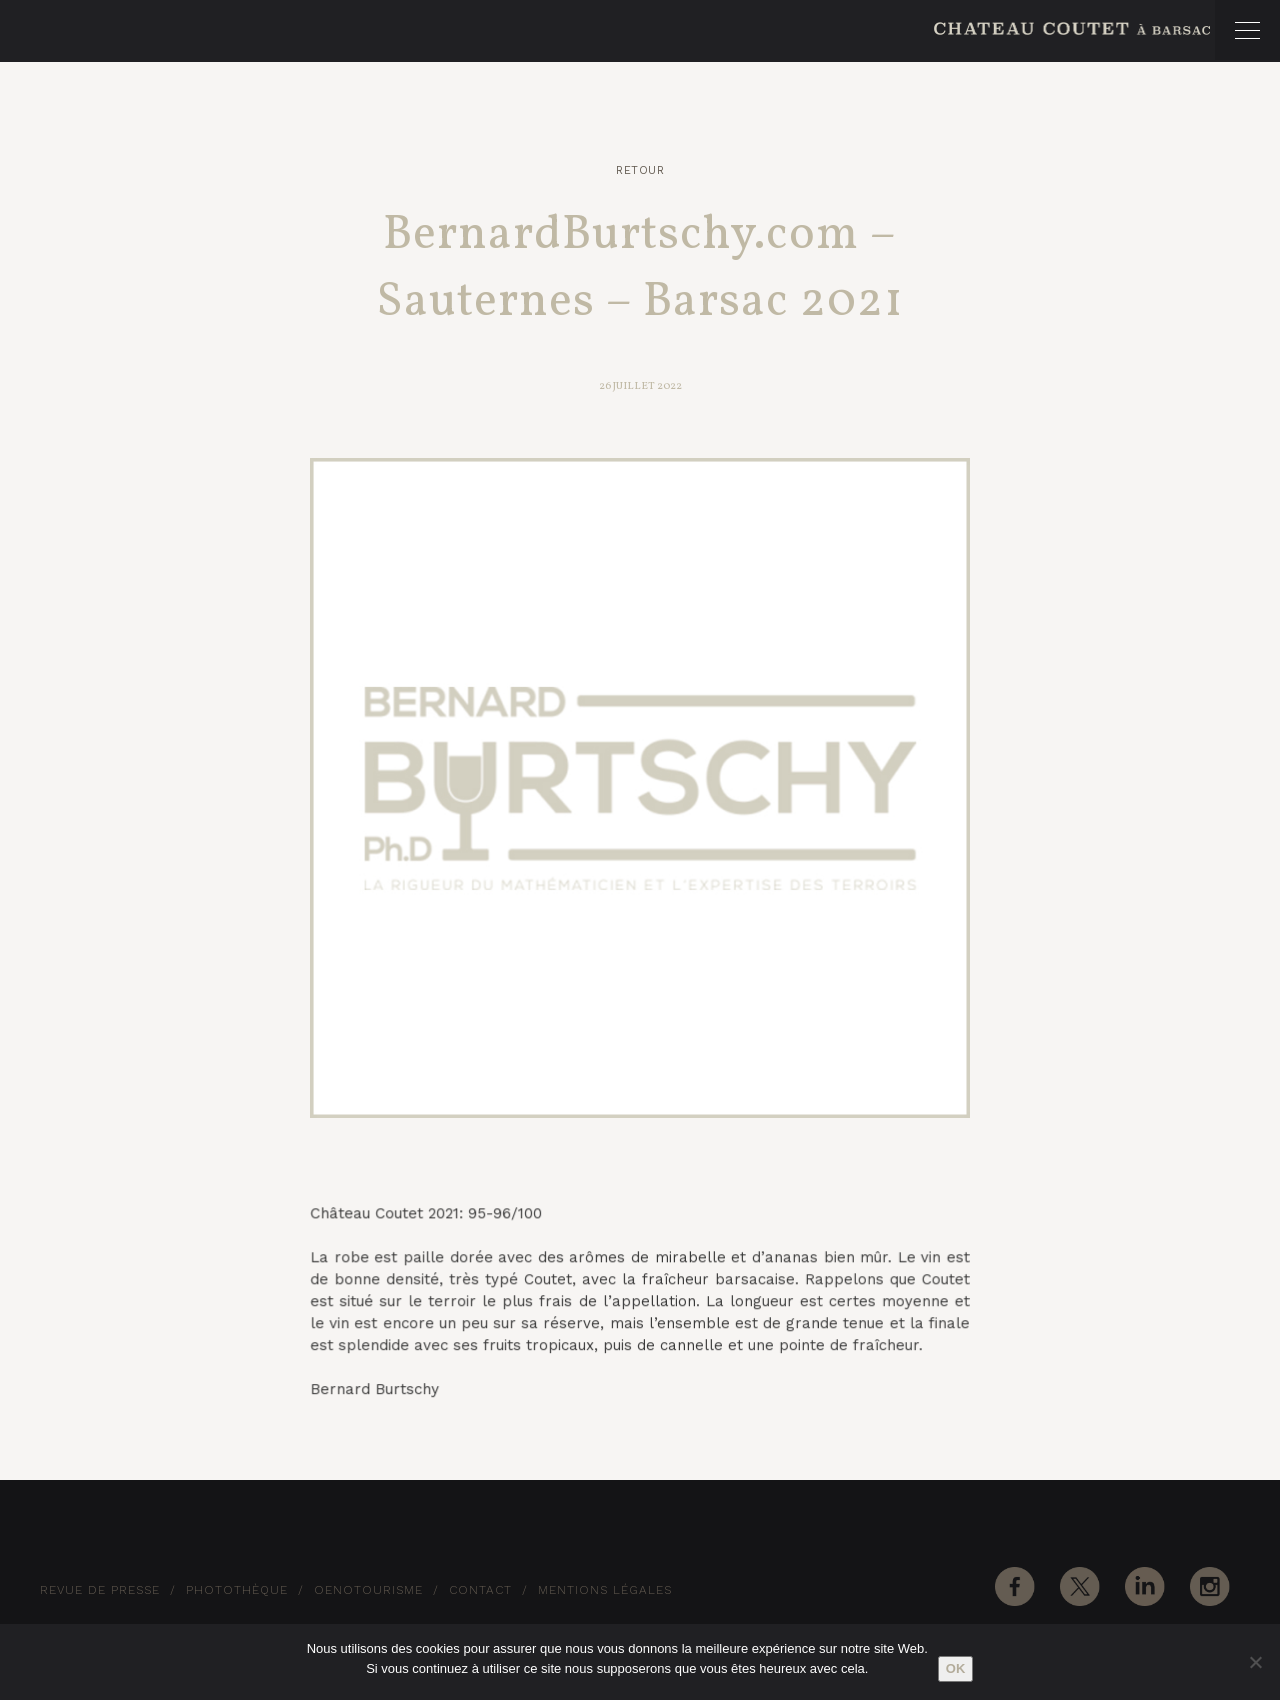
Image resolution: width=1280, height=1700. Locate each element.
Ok (956, 1668)
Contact (480, 1590)
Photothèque (237, 1590)
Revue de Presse (100, 1590)
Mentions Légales (605, 1590)
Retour (640, 170)
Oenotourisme (368, 1590)
